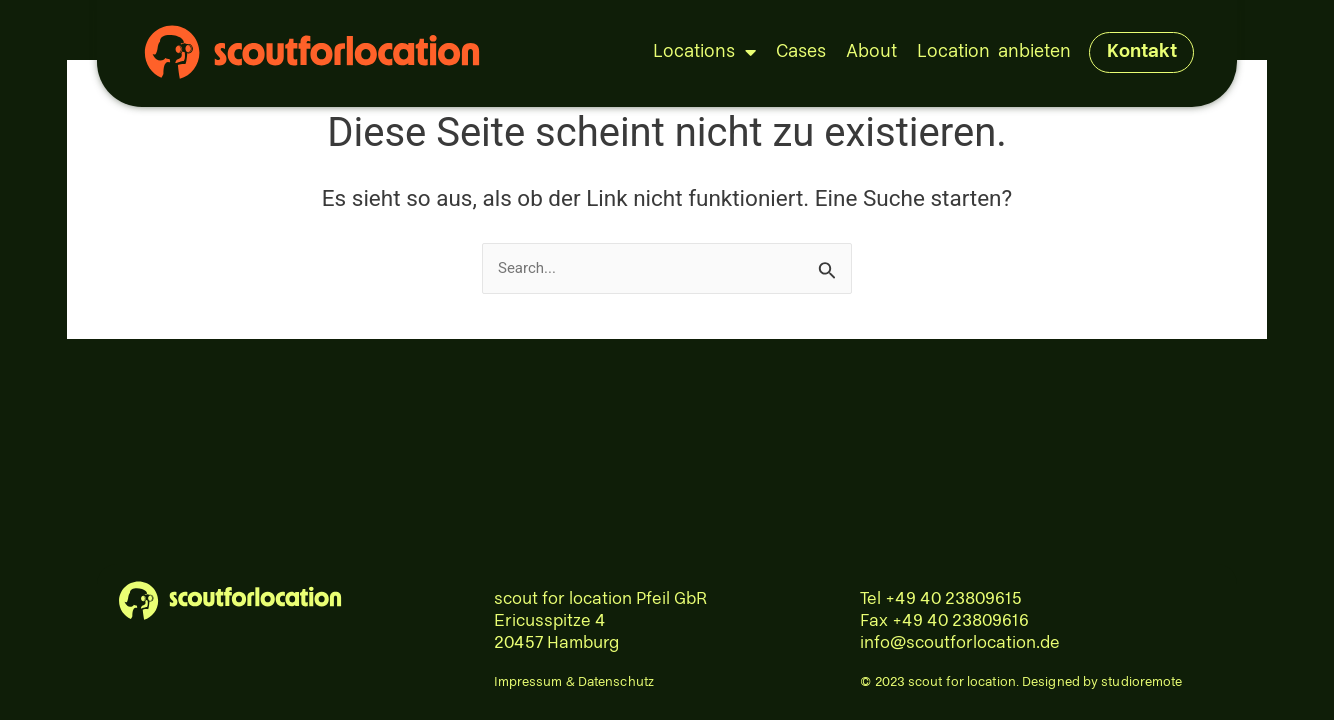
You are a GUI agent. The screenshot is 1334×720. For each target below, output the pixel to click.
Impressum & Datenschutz (574, 682)
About (871, 52)
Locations (704, 52)
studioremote (1141, 682)
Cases (801, 52)
